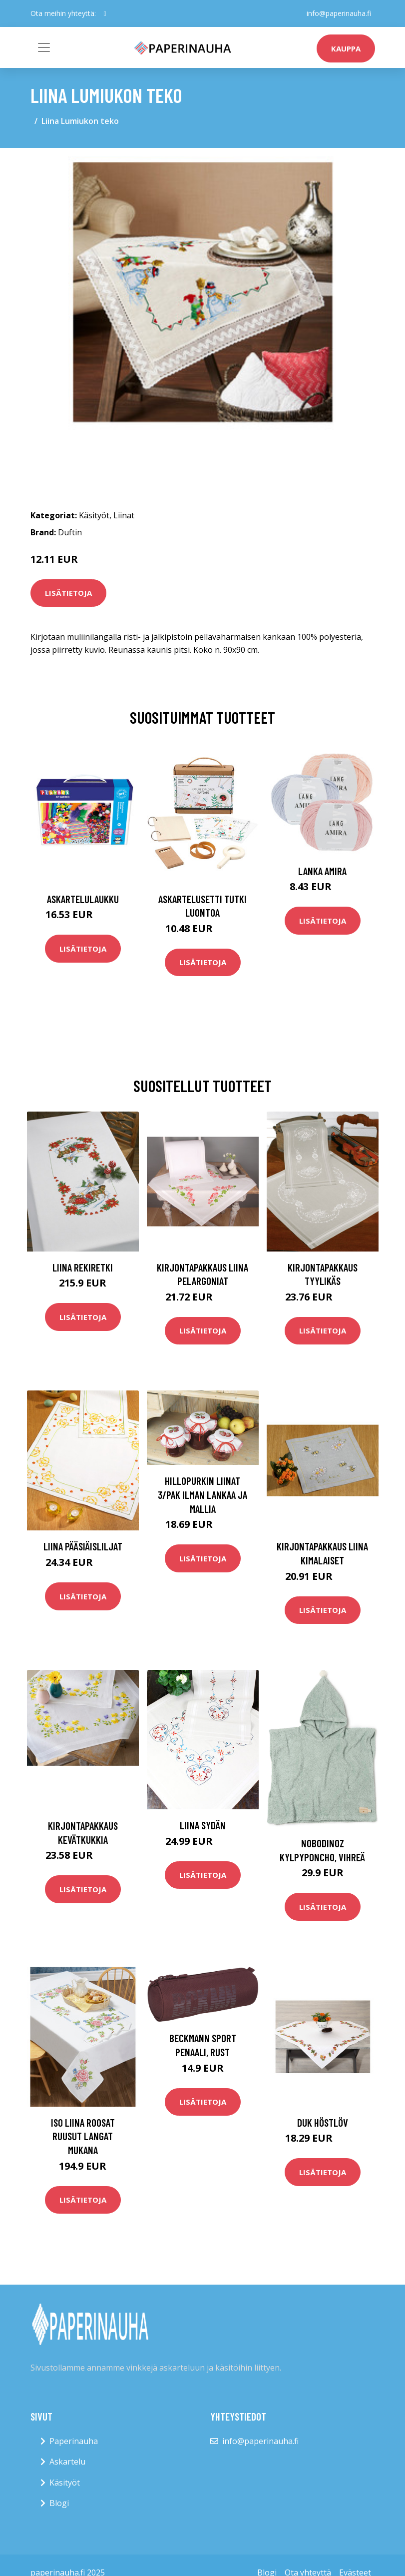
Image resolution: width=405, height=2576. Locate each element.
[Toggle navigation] (43, 47)
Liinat (123, 515)
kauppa (346, 48)
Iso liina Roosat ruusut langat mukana (83, 2136)
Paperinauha (73, 2441)
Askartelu (67, 2461)
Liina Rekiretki (82, 1267)
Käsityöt (94, 515)
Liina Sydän (203, 1825)
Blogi (59, 2503)
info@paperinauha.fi (339, 13)
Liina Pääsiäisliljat (82, 1546)
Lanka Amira (322, 871)
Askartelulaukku (83, 899)
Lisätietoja (68, 593)
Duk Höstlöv (322, 2122)
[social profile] (105, 13)
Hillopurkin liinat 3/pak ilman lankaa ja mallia (202, 1494)
